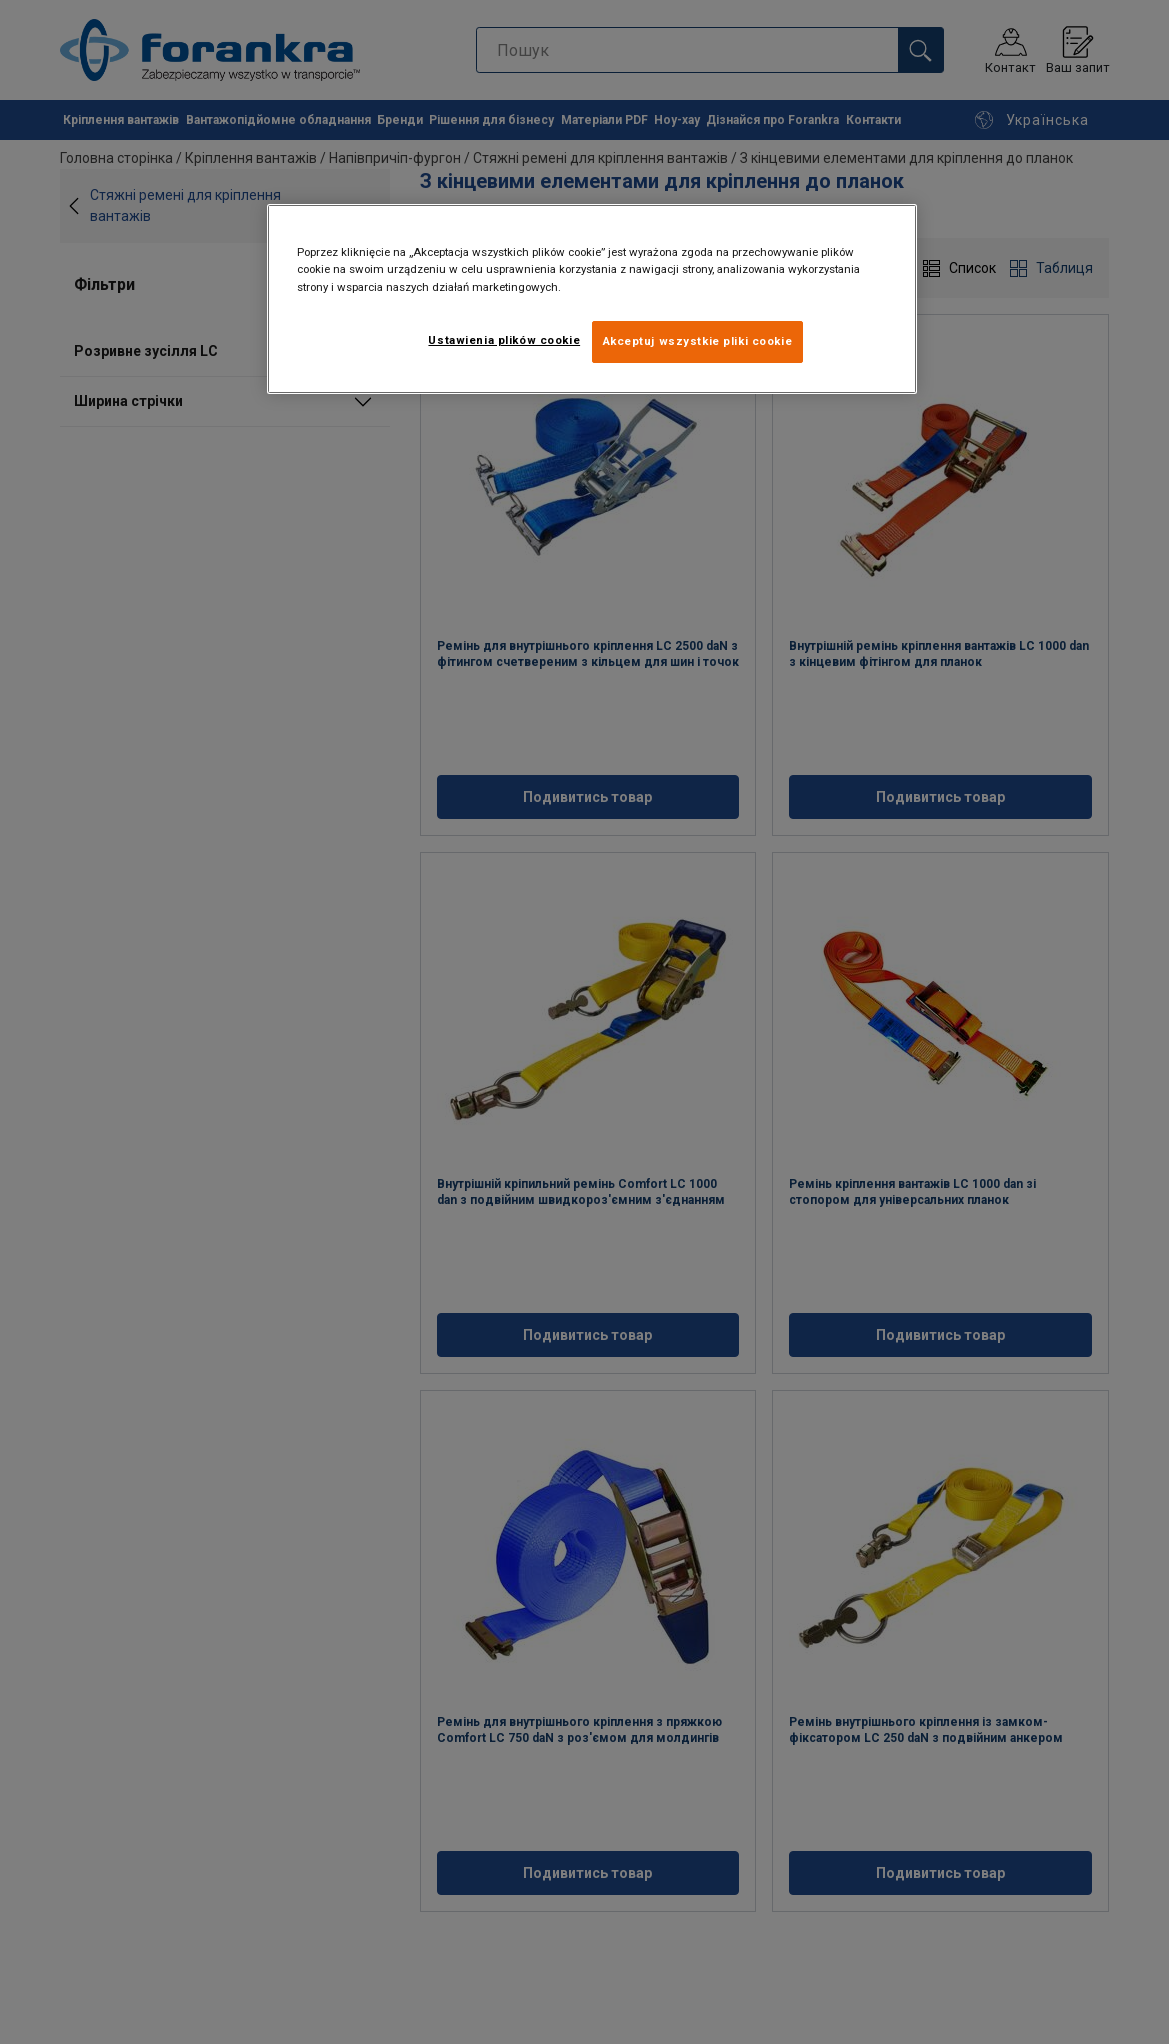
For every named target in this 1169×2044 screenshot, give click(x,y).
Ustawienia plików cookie (504, 340)
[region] (592, 298)
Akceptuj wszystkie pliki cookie (698, 341)
